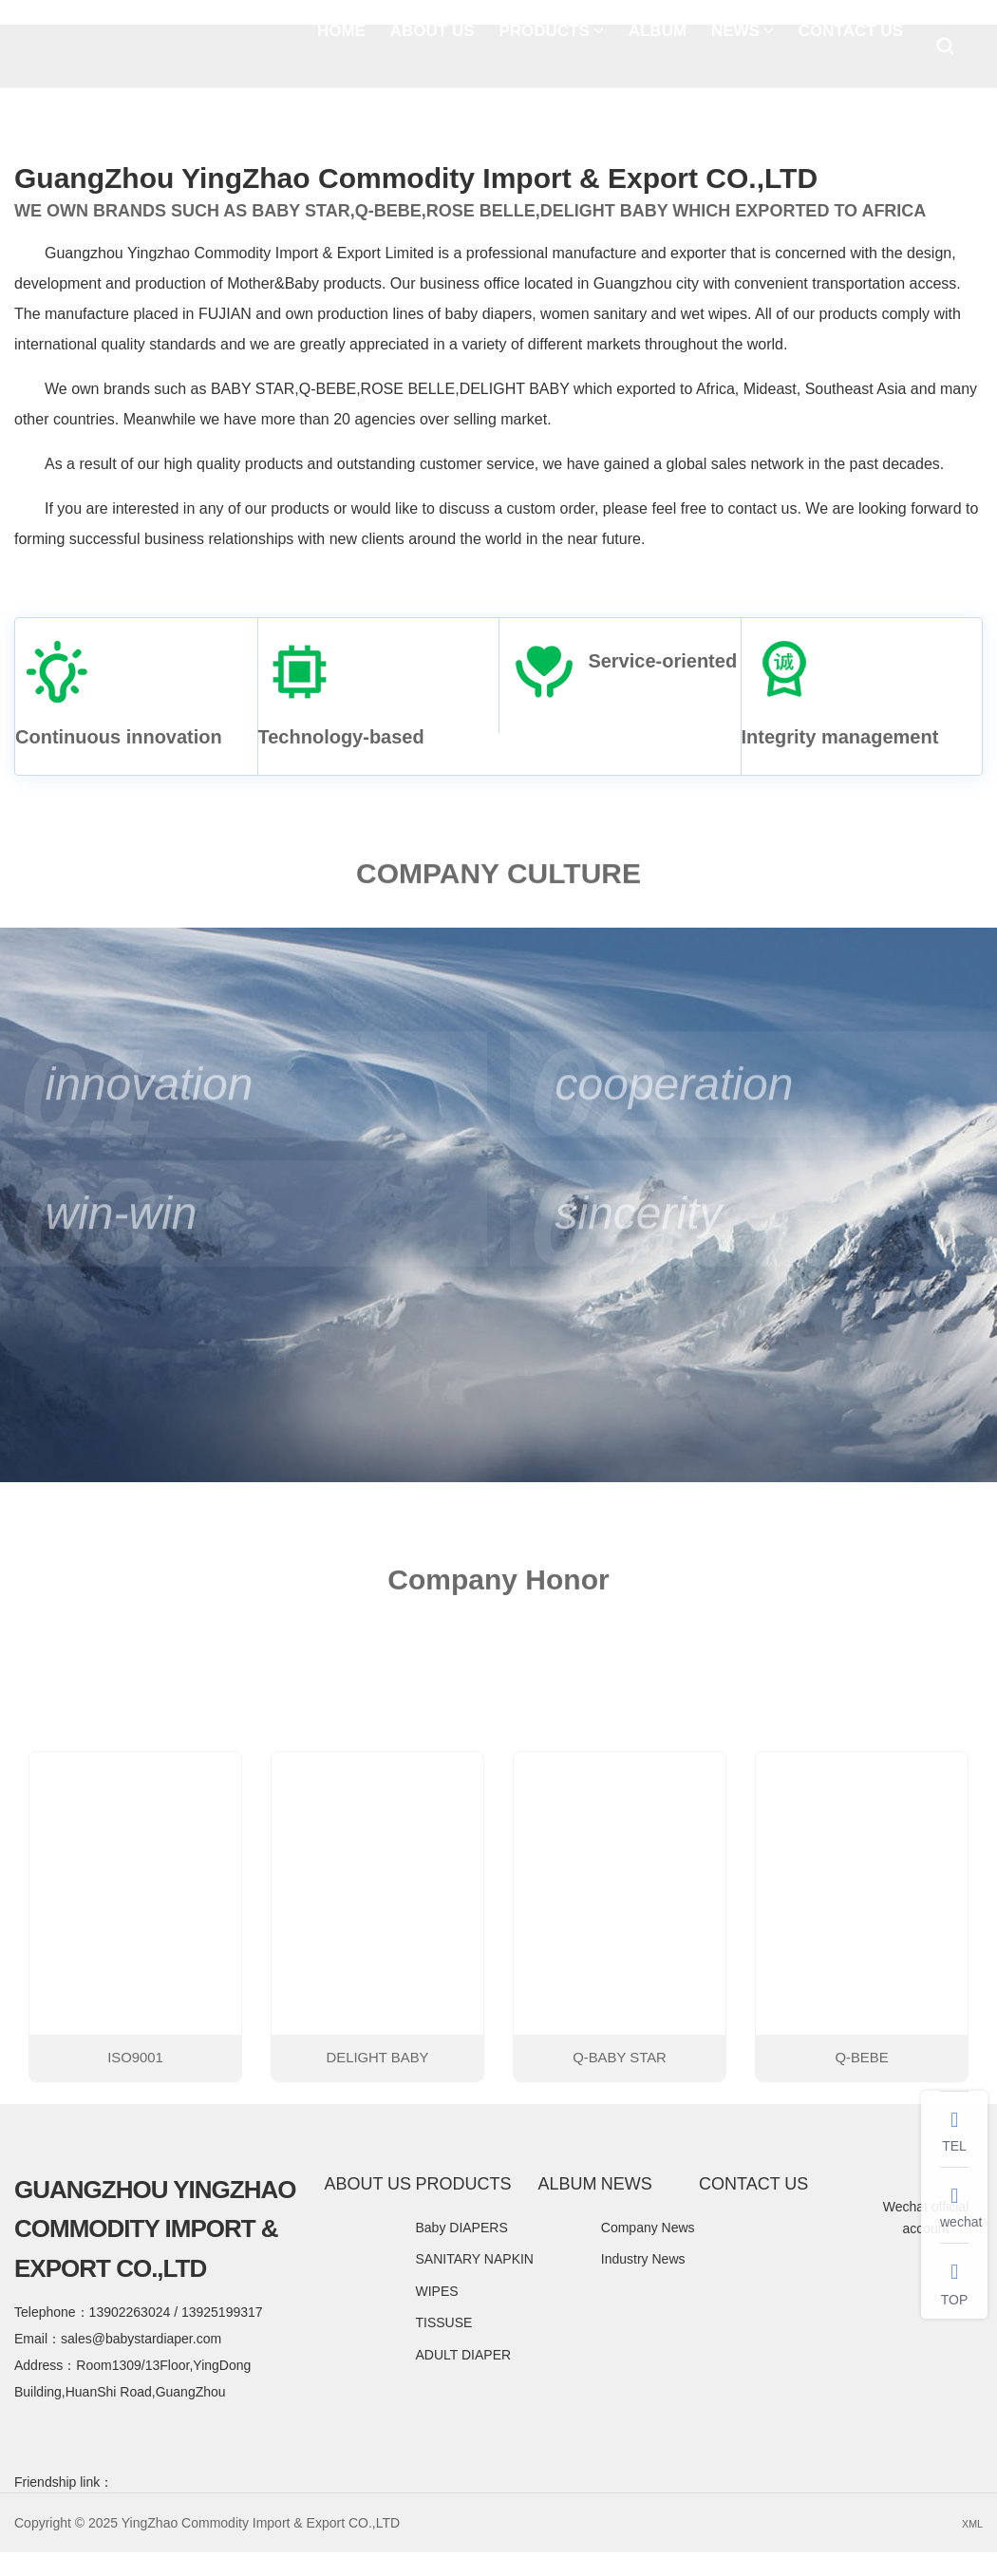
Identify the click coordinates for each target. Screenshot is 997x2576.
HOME (341, 47)
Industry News (643, 2283)
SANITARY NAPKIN (474, 2283)
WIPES (436, 2315)
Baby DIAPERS (461, 2252)
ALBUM (658, 47)
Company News (648, 2252)
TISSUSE (443, 2348)
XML (969, 2547)
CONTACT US (851, 47)
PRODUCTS (550, 47)
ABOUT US (432, 47)
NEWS (742, 47)
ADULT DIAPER (463, 2379)
